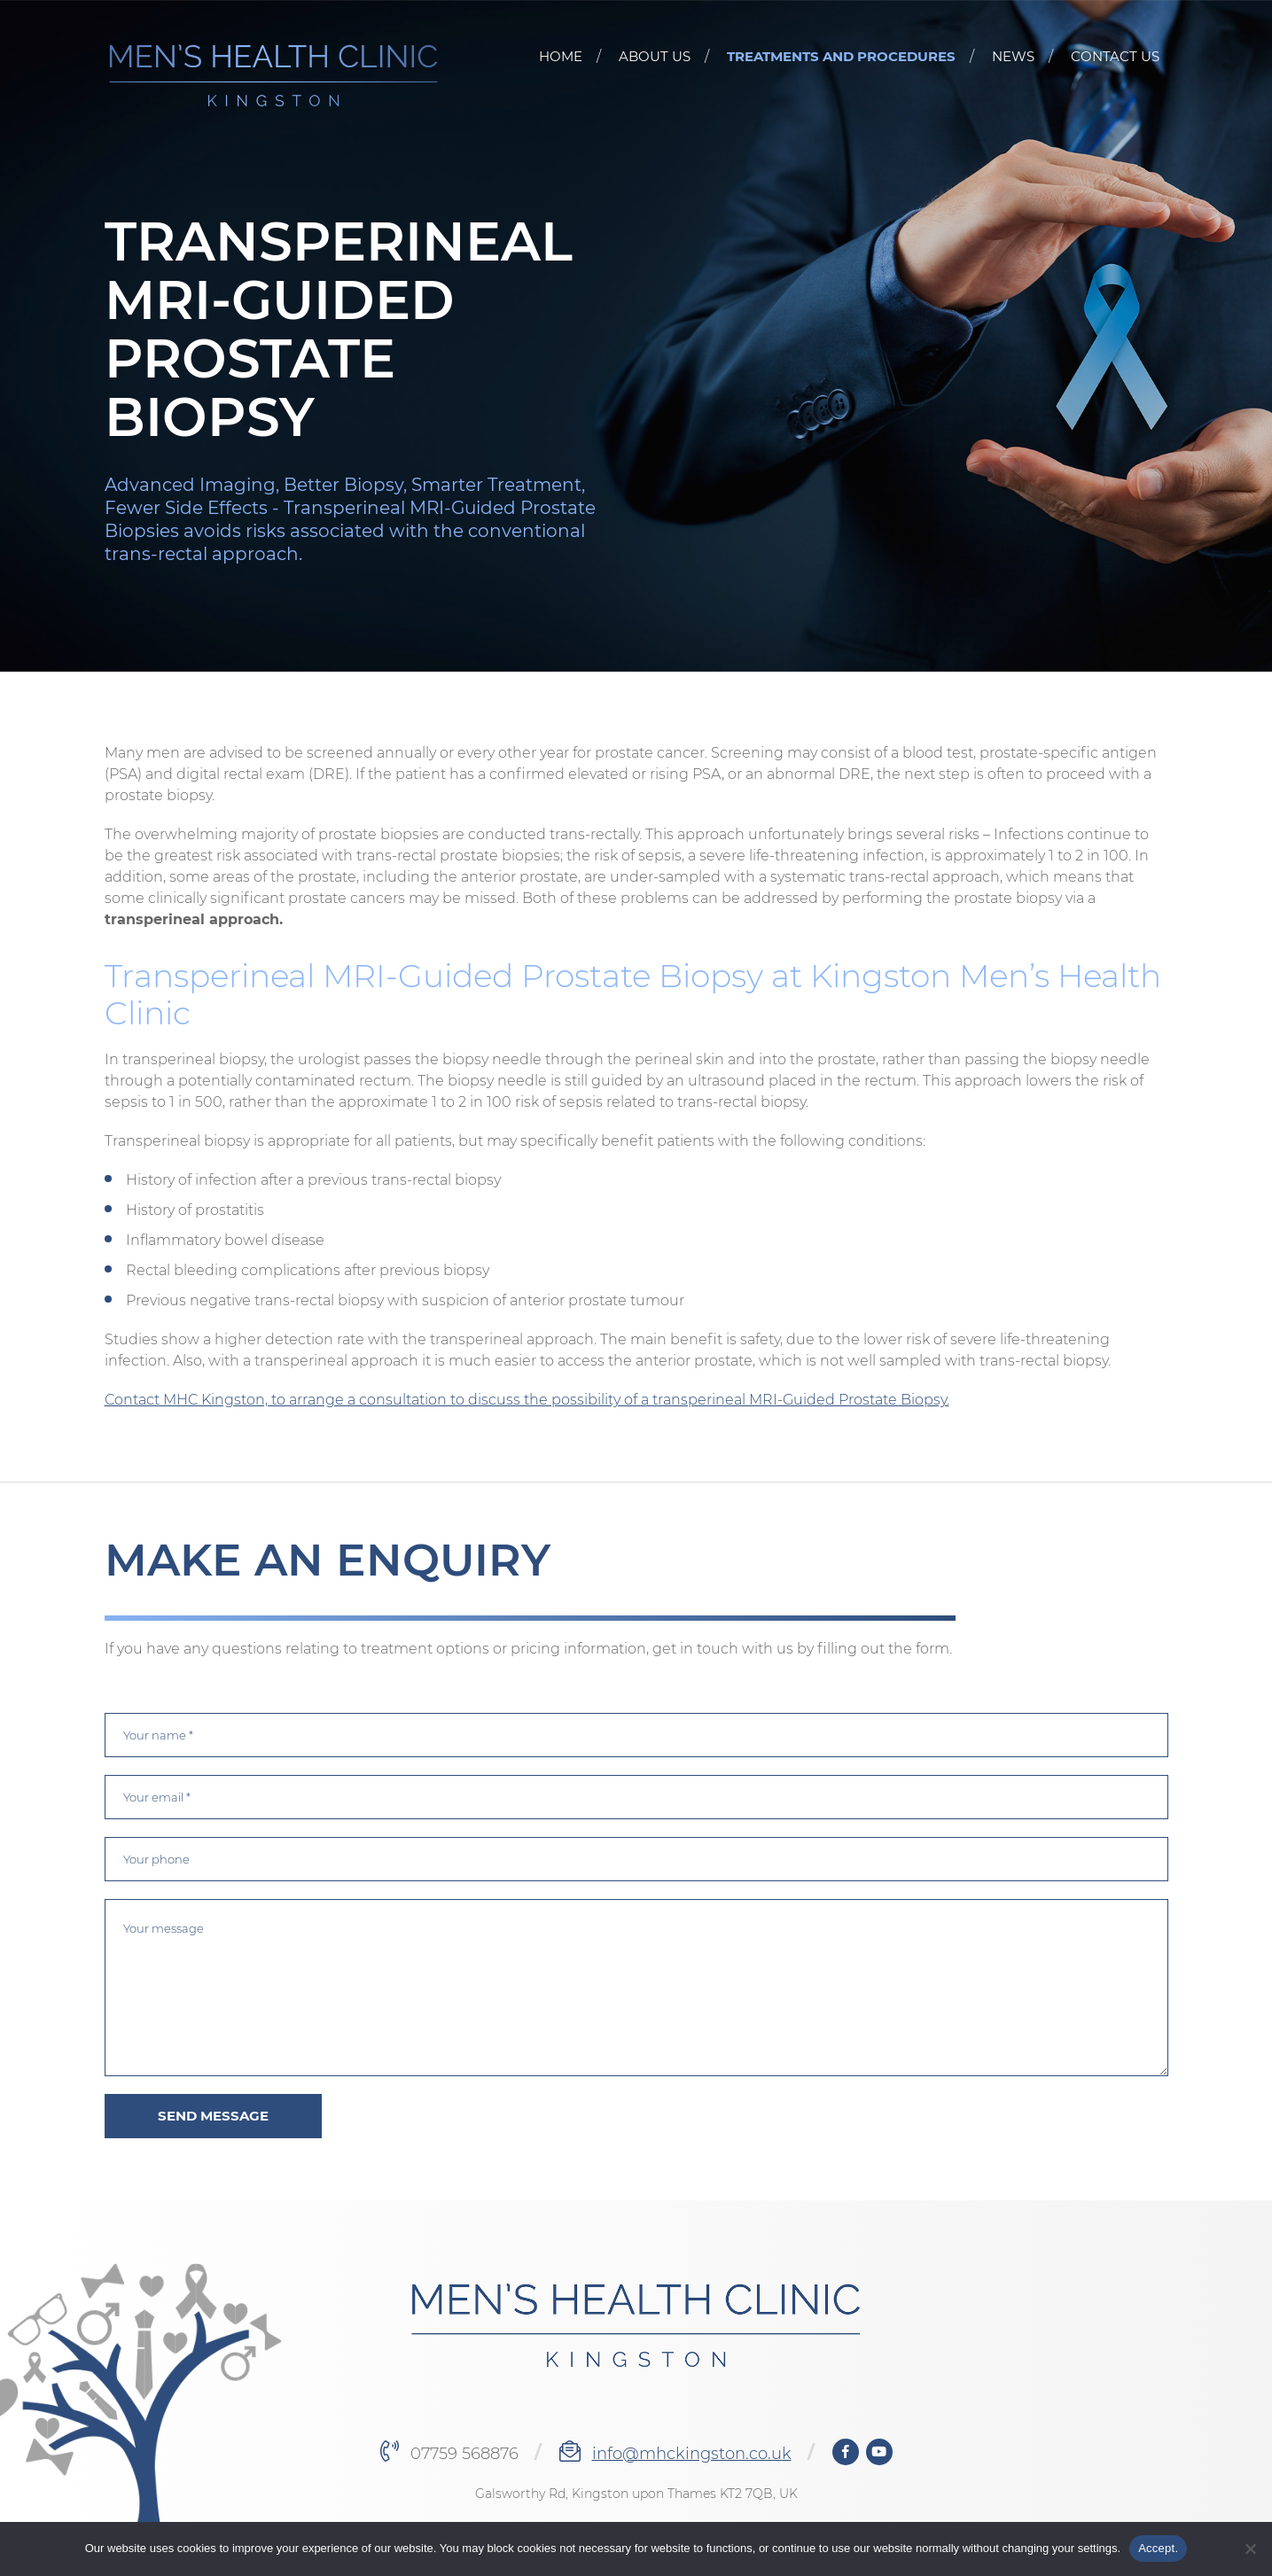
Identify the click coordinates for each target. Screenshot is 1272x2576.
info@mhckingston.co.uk (692, 2453)
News (1013, 56)
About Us (655, 56)
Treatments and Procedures (841, 56)
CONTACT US (1115, 56)
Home (560, 56)
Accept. (1158, 2548)
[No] (1250, 2548)
